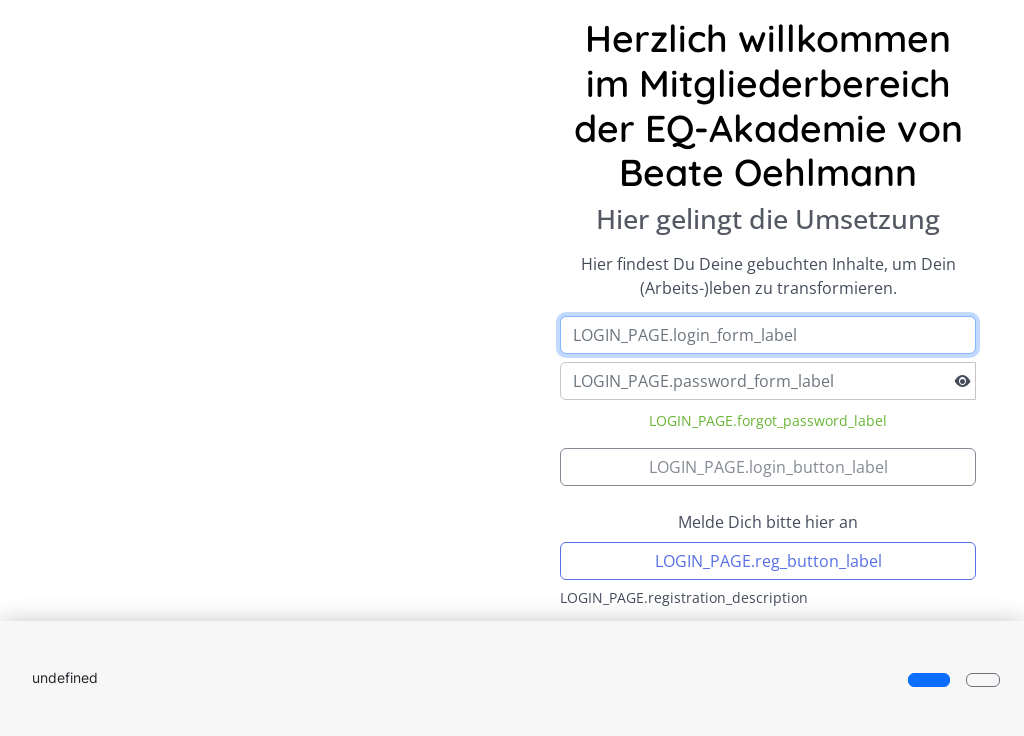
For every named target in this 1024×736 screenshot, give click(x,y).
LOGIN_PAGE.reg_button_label (768, 561)
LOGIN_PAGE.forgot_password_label (768, 420)
